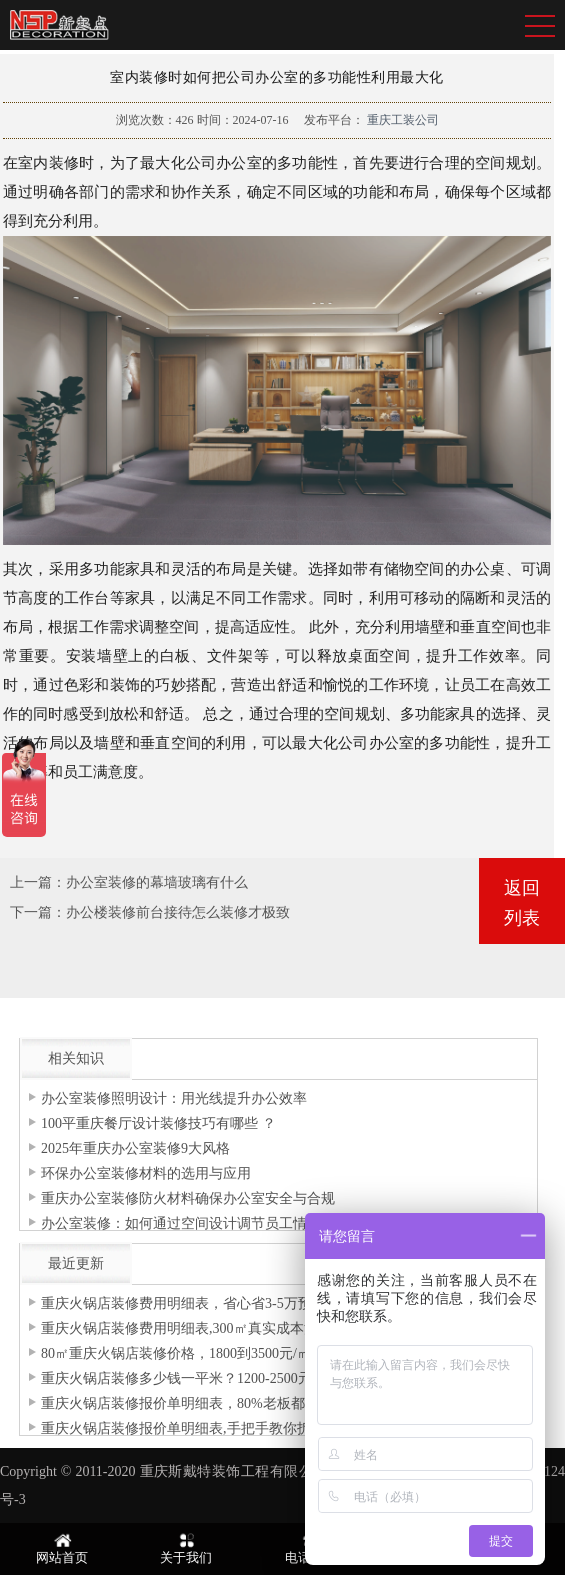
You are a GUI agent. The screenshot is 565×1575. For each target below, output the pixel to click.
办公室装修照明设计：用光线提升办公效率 (174, 1098)
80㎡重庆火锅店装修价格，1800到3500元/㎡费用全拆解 (211, 1353)
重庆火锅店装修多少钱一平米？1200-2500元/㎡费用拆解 (213, 1378)
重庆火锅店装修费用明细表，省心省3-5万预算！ (190, 1303)
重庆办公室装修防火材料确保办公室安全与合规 (188, 1198)
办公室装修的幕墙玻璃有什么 (157, 882)
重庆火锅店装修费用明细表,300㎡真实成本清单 (186, 1328)
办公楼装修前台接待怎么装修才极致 (178, 912)
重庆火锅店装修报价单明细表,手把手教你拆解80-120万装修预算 (237, 1428)
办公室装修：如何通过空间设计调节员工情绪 (181, 1223)
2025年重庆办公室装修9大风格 (135, 1148)
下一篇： (38, 912)
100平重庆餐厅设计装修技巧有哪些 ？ (158, 1123)
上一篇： (38, 882)
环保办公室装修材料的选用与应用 (146, 1173)
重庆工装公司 (401, 120)
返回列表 (522, 903)
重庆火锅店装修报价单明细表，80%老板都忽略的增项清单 (222, 1403)
